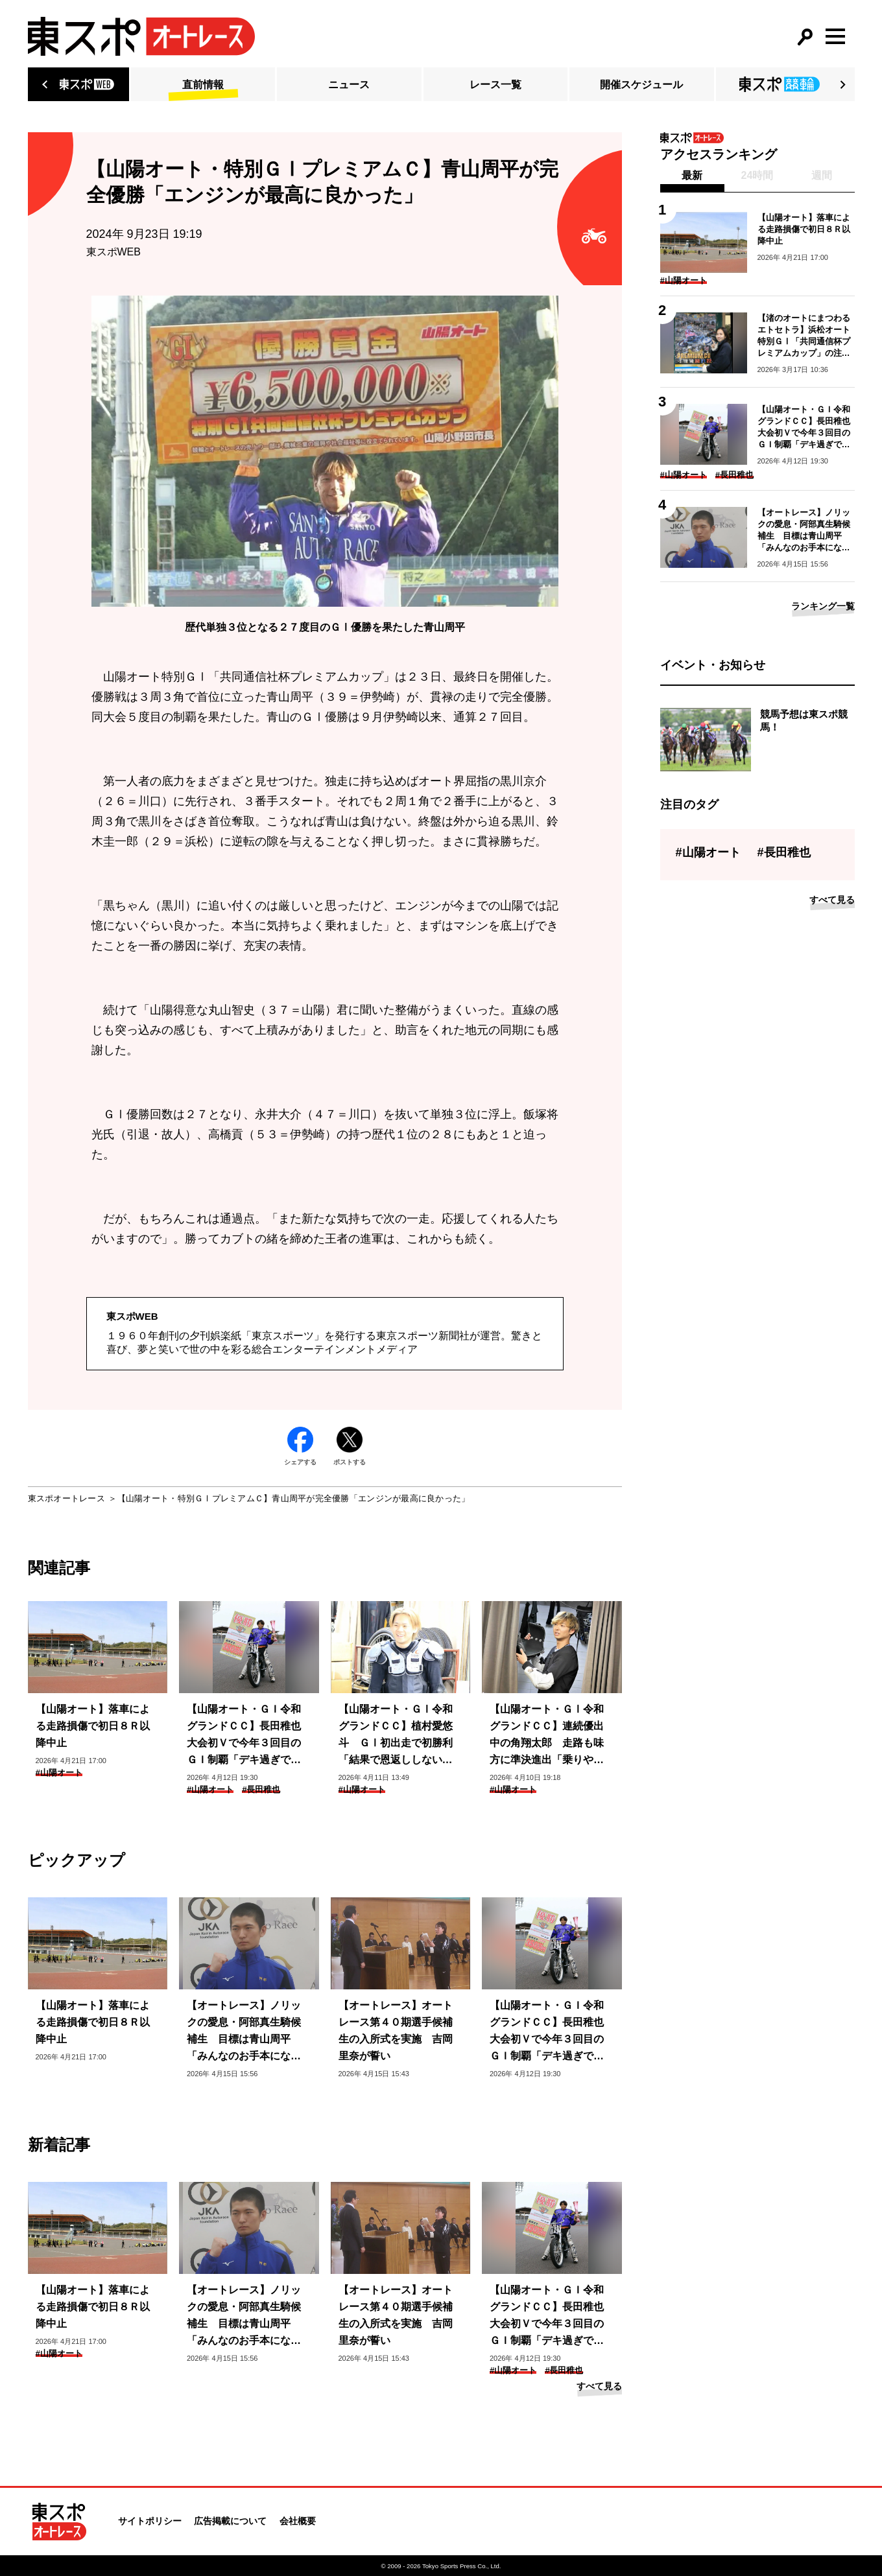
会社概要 (298, 2521)
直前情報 (203, 84)
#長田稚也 (261, 1789)
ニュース (349, 84)
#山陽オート (59, 1772)
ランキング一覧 (823, 606)
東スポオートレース (66, 1498)
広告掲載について (230, 2521)
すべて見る (599, 2386)
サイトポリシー (150, 2521)
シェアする (300, 1446)
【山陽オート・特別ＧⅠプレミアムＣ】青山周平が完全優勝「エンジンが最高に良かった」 (293, 1498)
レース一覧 (495, 84)
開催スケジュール (641, 84)
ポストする (349, 1446)
